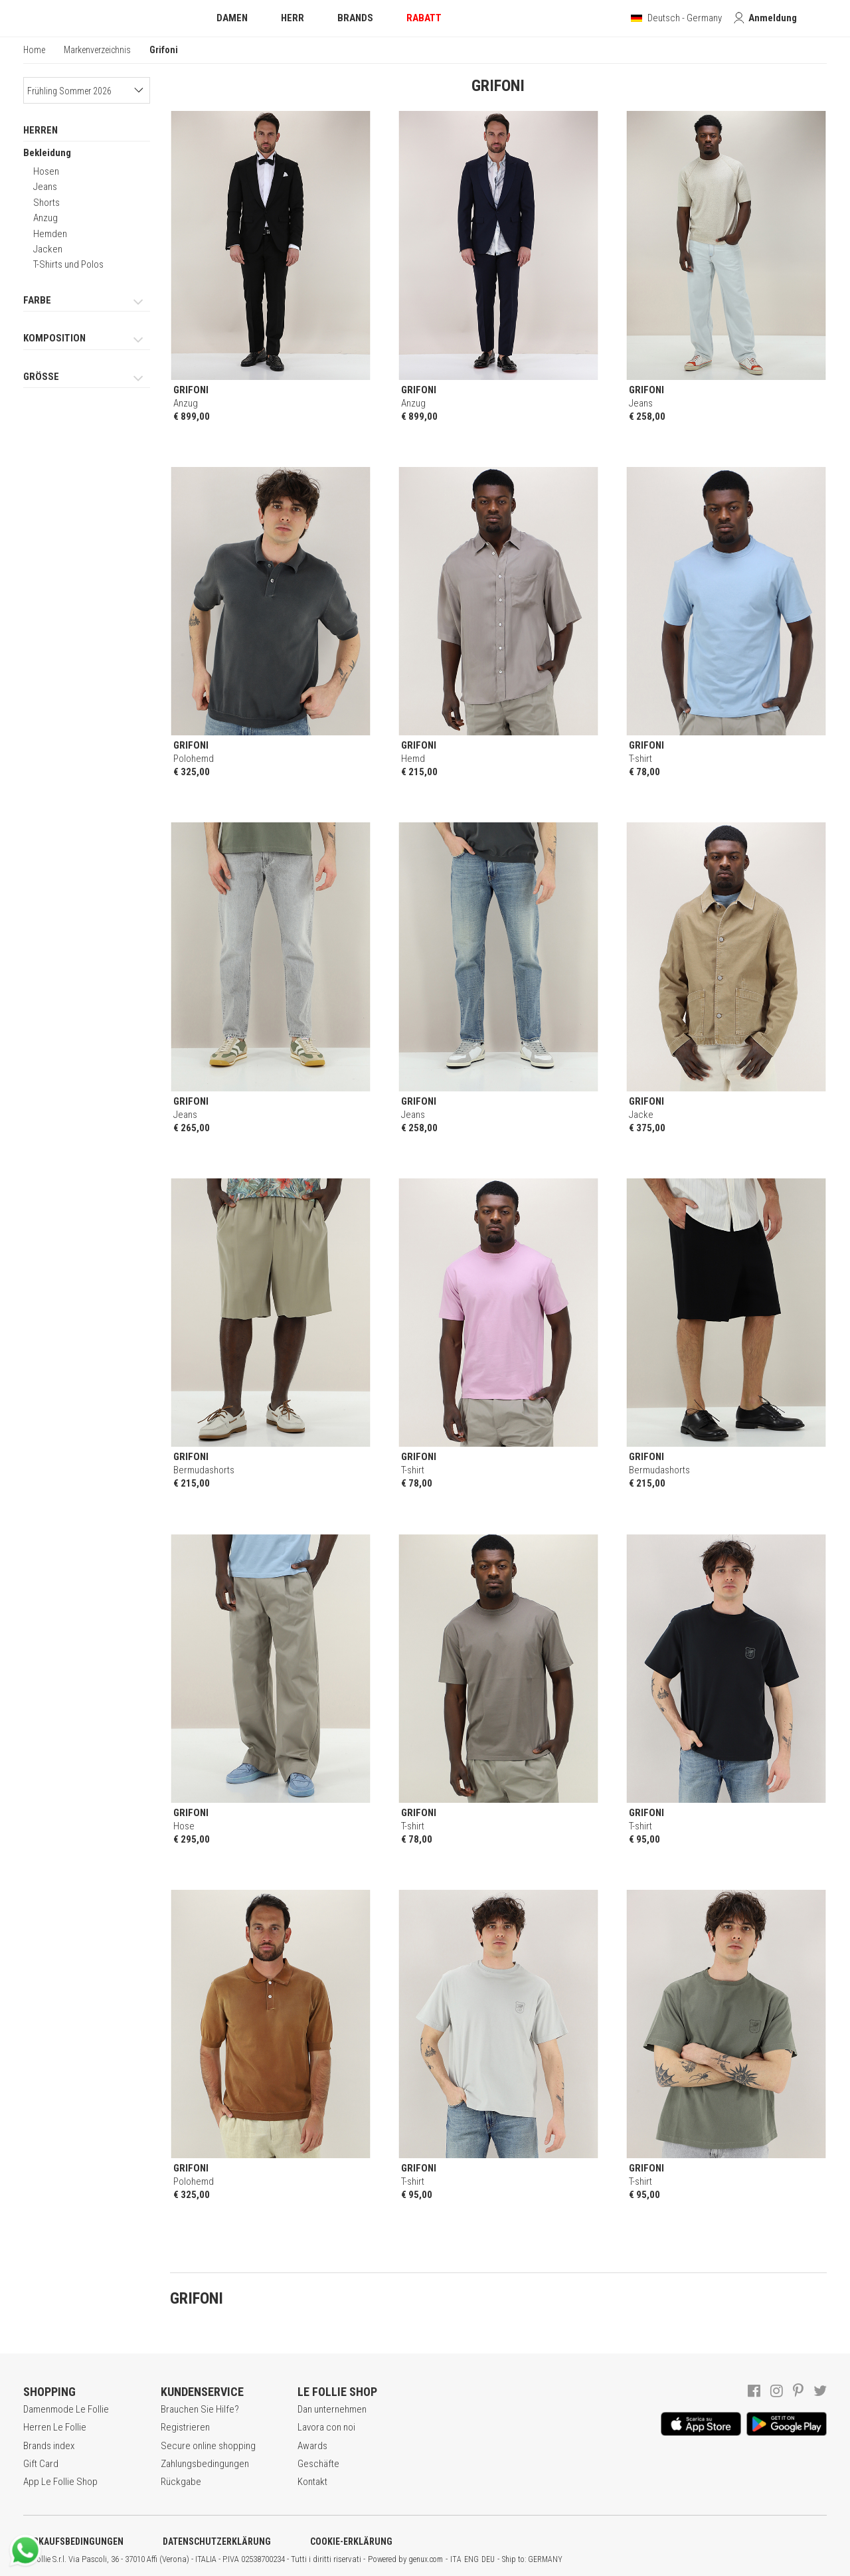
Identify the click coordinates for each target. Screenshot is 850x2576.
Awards (312, 2446)
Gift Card (40, 2464)
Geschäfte (318, 2464)
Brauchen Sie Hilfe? (200, 2409)
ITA (456, 2559)
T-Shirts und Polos (68, 264)
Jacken (47, 249)
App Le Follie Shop (60, 2482)
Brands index (48, 2446)
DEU (488, 2559)
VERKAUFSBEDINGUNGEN (73, 2541)
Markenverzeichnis (97, 50)
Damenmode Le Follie (66, 2409)
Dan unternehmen (332, 2409)
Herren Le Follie (54, 2427)
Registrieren (185, 2427)
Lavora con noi (326, 2427)
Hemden (50, 234)
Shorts (46, 203)
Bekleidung (47, 153)
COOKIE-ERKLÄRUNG (351, 2541)
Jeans (45, 187)
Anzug (45, 218)
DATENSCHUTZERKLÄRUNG (217, 2541)
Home (34, 50)
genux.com (425, 2559)
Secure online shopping (208, 2446)
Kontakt (312, 2482)
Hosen (46, 171)
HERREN (40, 130)
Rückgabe (181, 2482)
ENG (471, 2559)
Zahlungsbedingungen (205, 2464)
